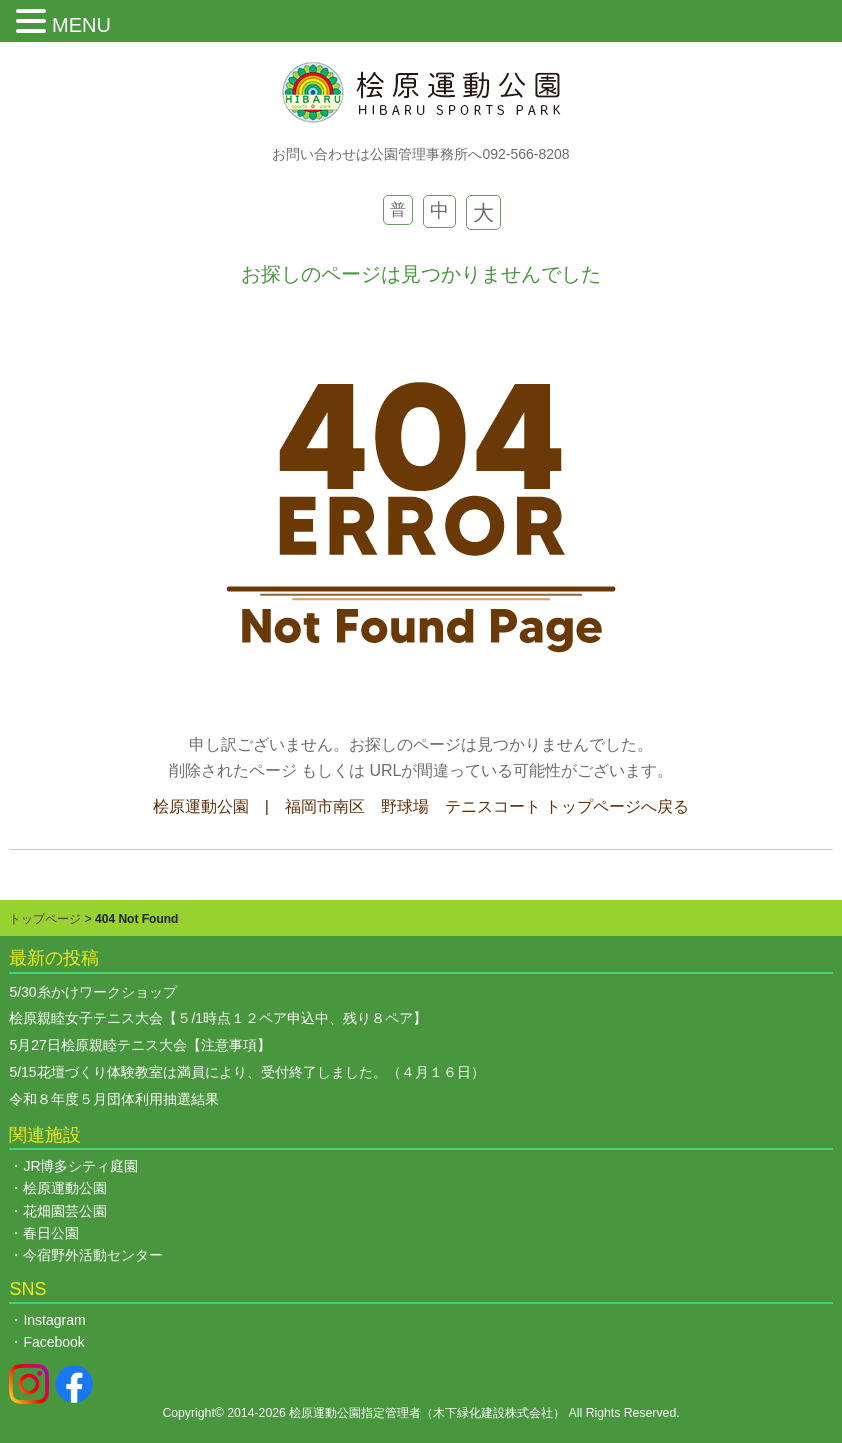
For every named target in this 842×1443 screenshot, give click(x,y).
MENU (81, 25)
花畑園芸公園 (65, 1211)
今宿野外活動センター (93, 1255)
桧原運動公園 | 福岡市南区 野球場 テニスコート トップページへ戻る (421, 806)
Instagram (54, 1320)
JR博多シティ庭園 (80, 1166)
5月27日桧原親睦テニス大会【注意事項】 (139, 1045)
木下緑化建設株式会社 (493, 1413)
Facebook (53, 1342)
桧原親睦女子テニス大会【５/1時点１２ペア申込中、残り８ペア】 (225, 1018)
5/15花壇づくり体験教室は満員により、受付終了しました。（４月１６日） (246, 1072)
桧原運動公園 (65, 1188)
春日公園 (51, 1233)
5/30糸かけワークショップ (92, 992)
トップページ (45, 919)
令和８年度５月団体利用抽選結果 (114, 1099)
